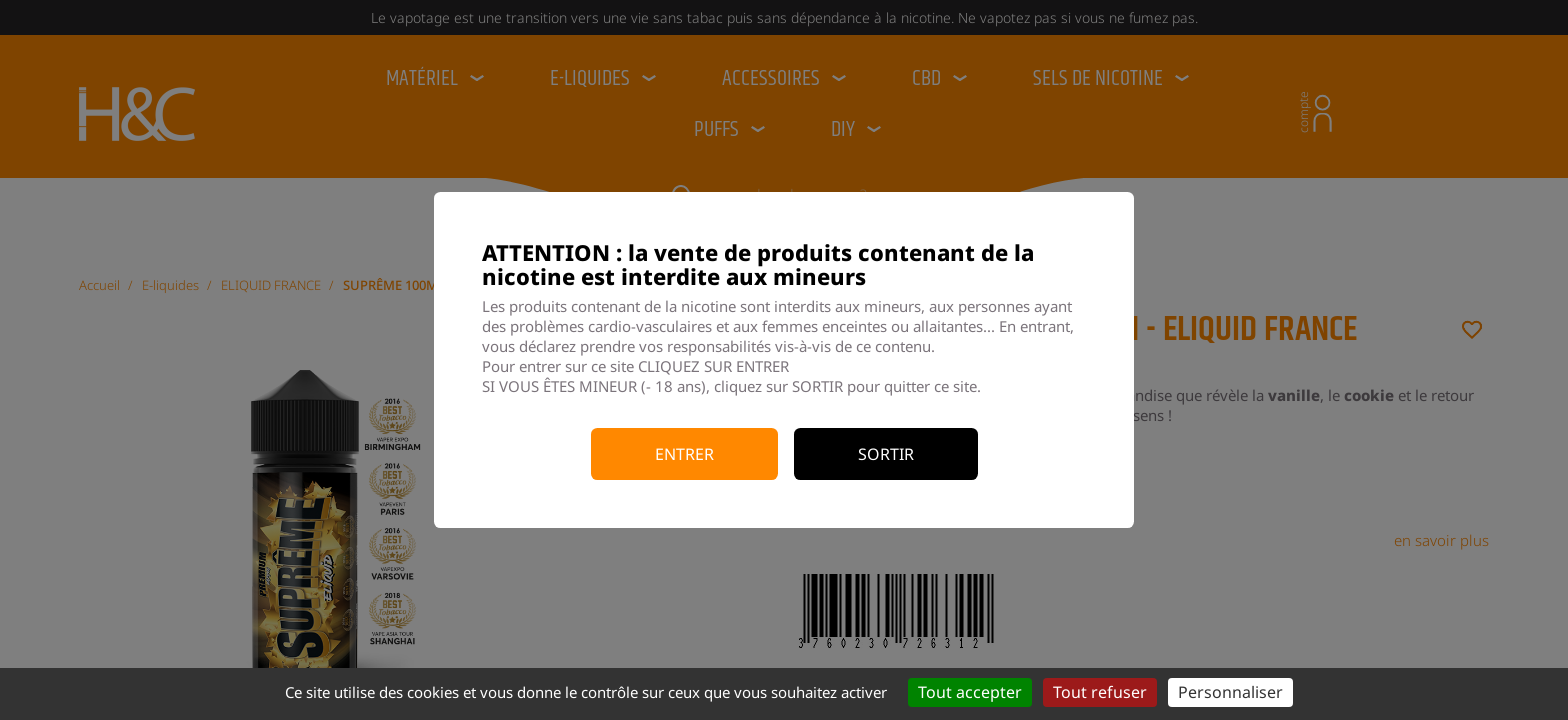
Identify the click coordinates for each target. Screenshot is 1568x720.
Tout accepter (970, 692)
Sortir (886, 454)
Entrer (684, 454)
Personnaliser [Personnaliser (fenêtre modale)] (1230, 692)
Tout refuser (1100, 692)
